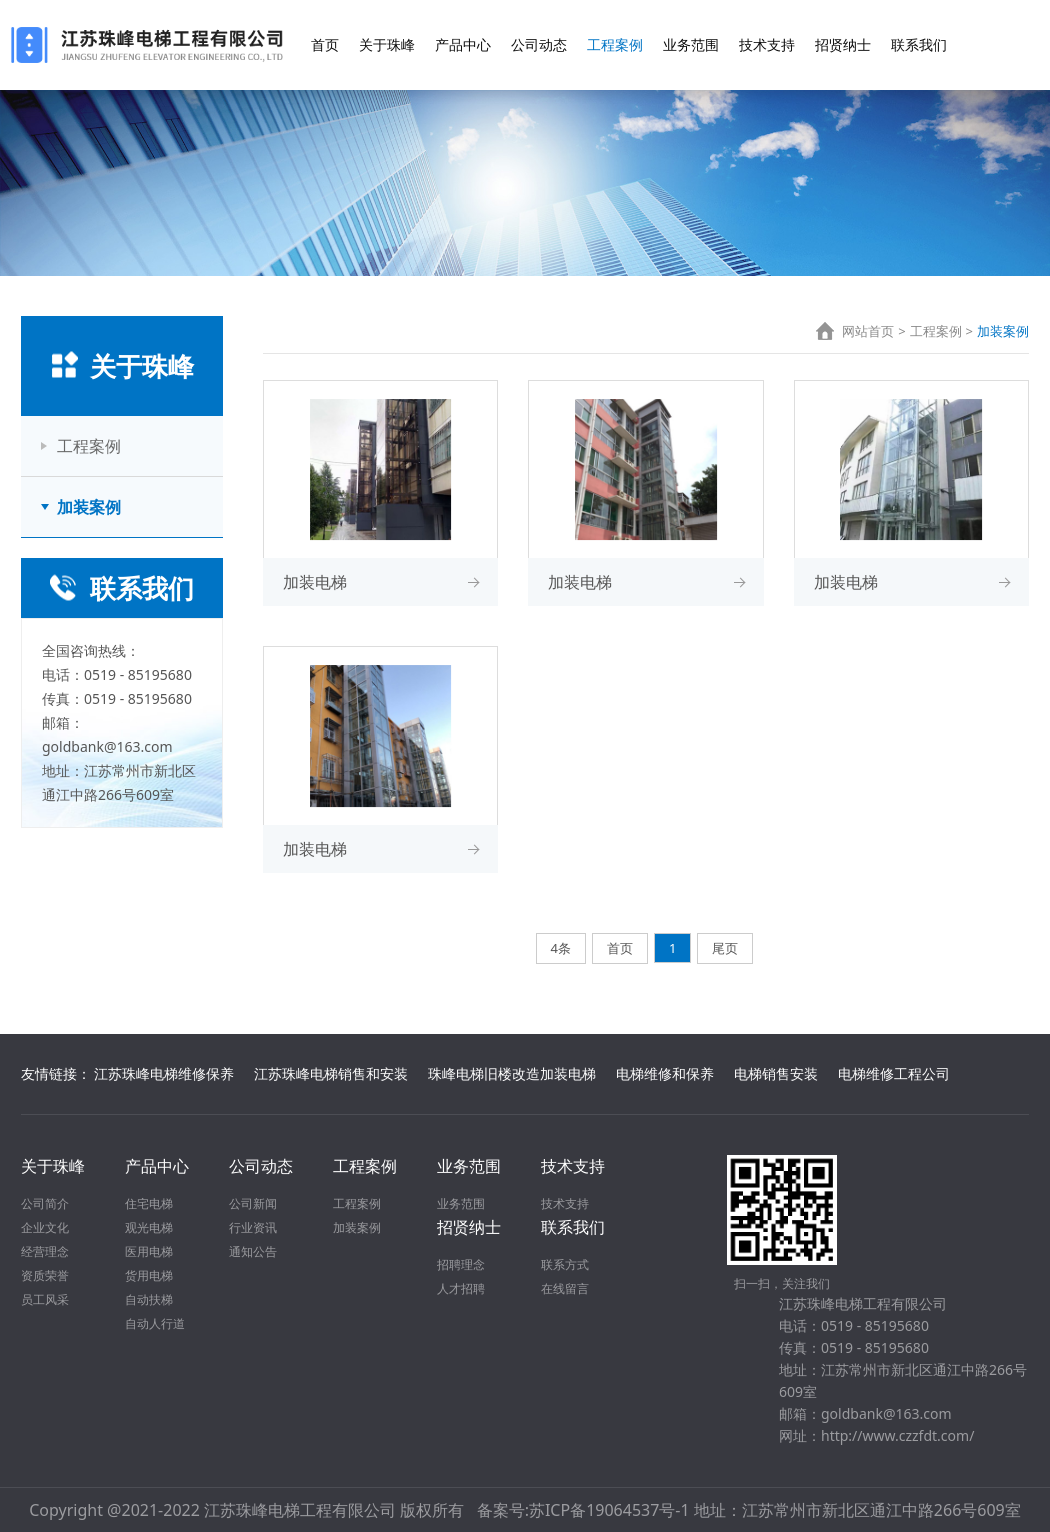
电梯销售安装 (776, 1073)
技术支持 (767, 44)
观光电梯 (149, 1227)
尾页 (725, 948)
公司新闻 (253, 1203)
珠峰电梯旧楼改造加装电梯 (512, 1073)
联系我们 (919, 44)
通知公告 (253, 1251)
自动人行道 (155, 1323)
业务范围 (691, 44)
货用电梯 (149, 1275)
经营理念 (45, 1251)
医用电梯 (149, 1251)
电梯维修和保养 (665, 1073)
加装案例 (89, 507)
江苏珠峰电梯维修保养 (164, 1073)
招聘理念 (461, 1264)
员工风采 (45, 1299)
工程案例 (615, 44)
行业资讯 (253, 1227)
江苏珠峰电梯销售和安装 (331, 1073)
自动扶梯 (149, 1299)
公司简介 (45, 1203)
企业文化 (45, 1227)
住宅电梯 (149, 1203)
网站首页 (868, 331)
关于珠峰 (387, 44)
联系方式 (565, 1264)
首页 (325, 44)
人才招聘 (461, 1288)
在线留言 (565, 1288)
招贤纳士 (843, 44)
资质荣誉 (45, 1275)
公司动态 (539, 44)
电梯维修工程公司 (894, 1073)
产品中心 (463, 44)
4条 (561, 948)
